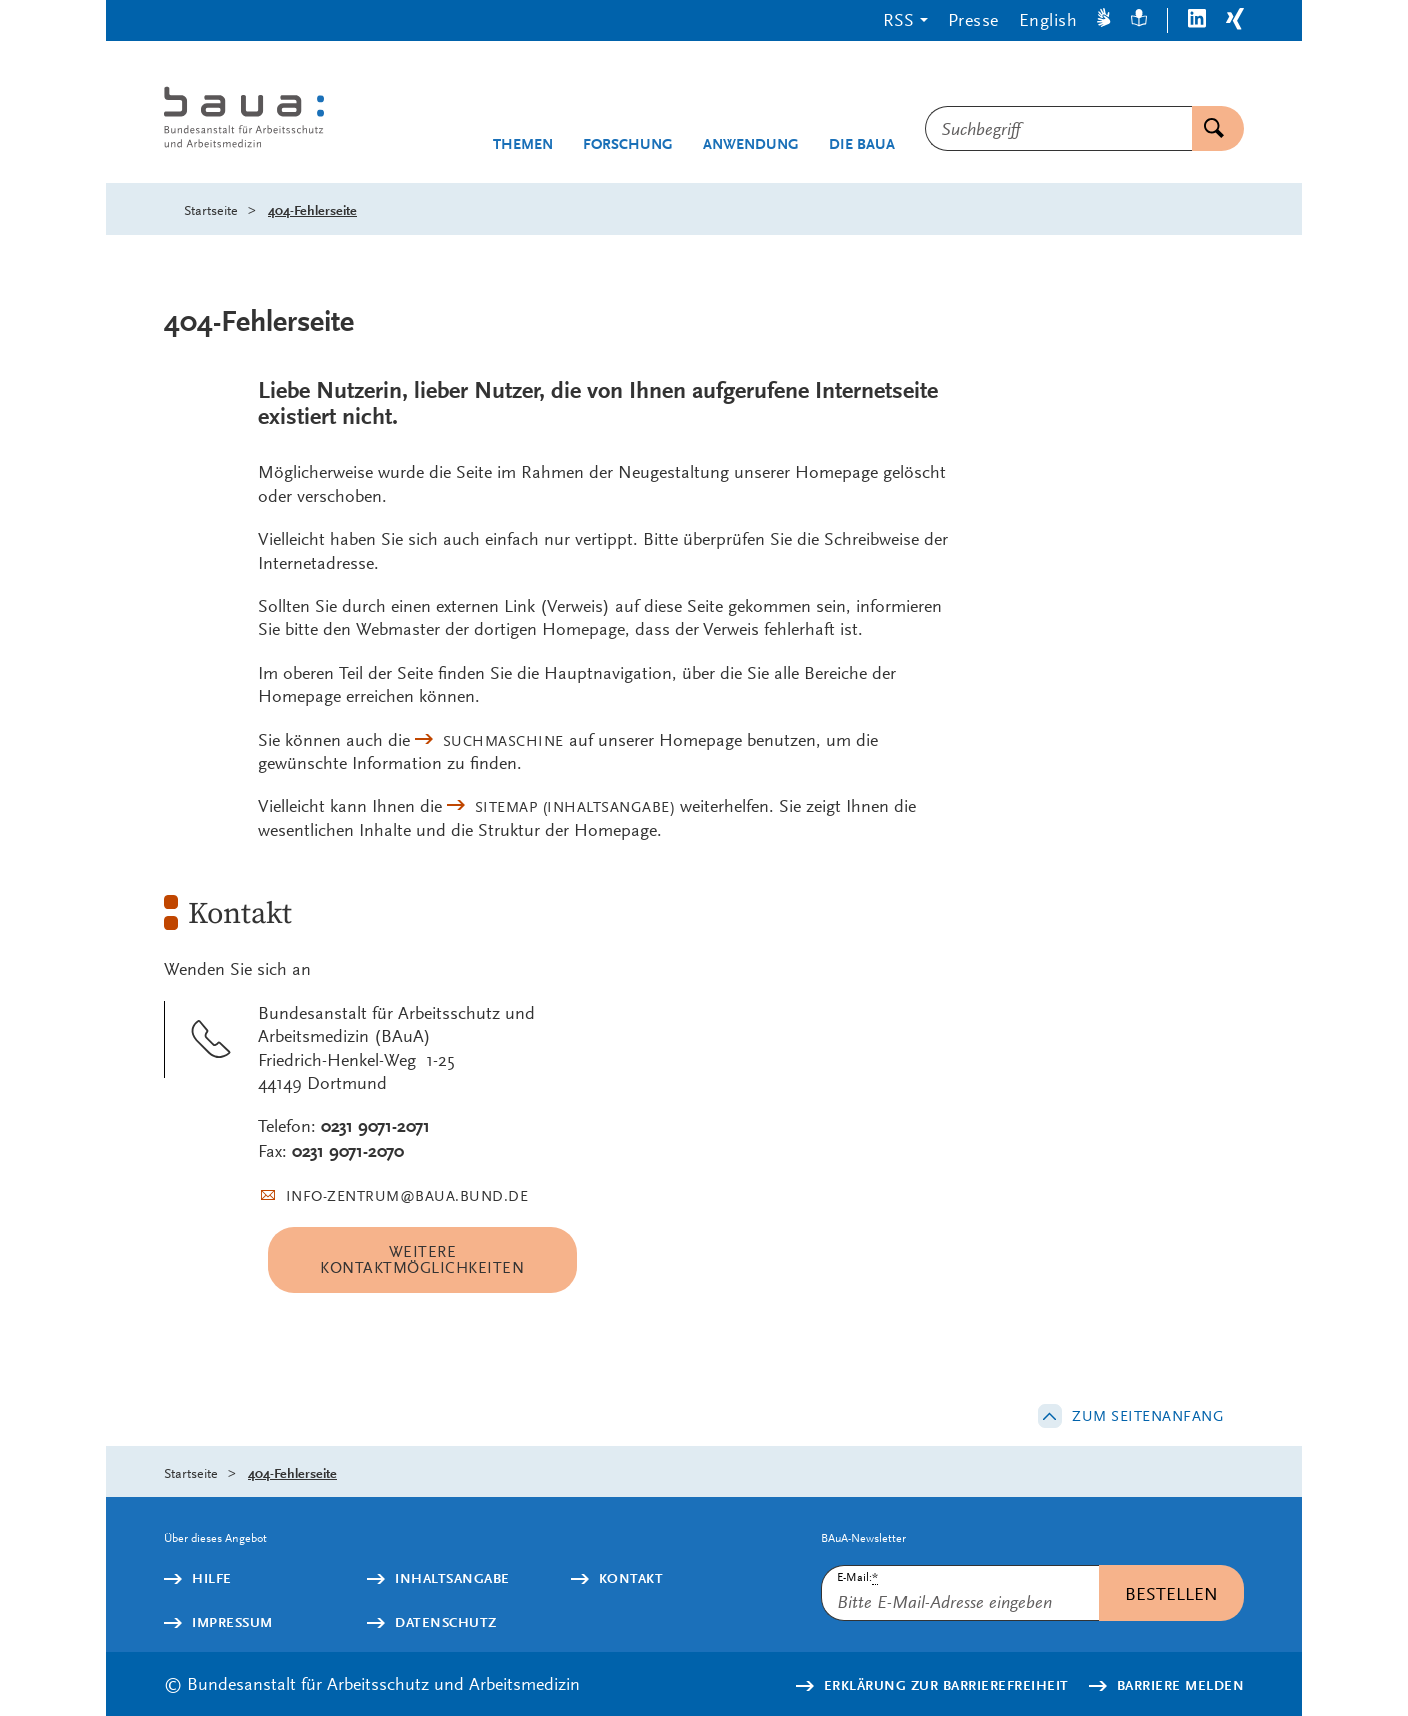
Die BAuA (862, 144)
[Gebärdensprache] (1104, 20)
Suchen (1208, 128)
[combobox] (1058, 128)
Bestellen (1171, 1593)
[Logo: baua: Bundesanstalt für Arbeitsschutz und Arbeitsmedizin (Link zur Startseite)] (281, 119)
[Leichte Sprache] (1139, 20)
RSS (898, 19)
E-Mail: (857, 1577)
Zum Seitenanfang (1148, 1416)
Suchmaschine (503, 741)
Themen (523, 144)
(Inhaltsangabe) (575, 807)
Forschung (628, 144)
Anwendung (751, 144)
